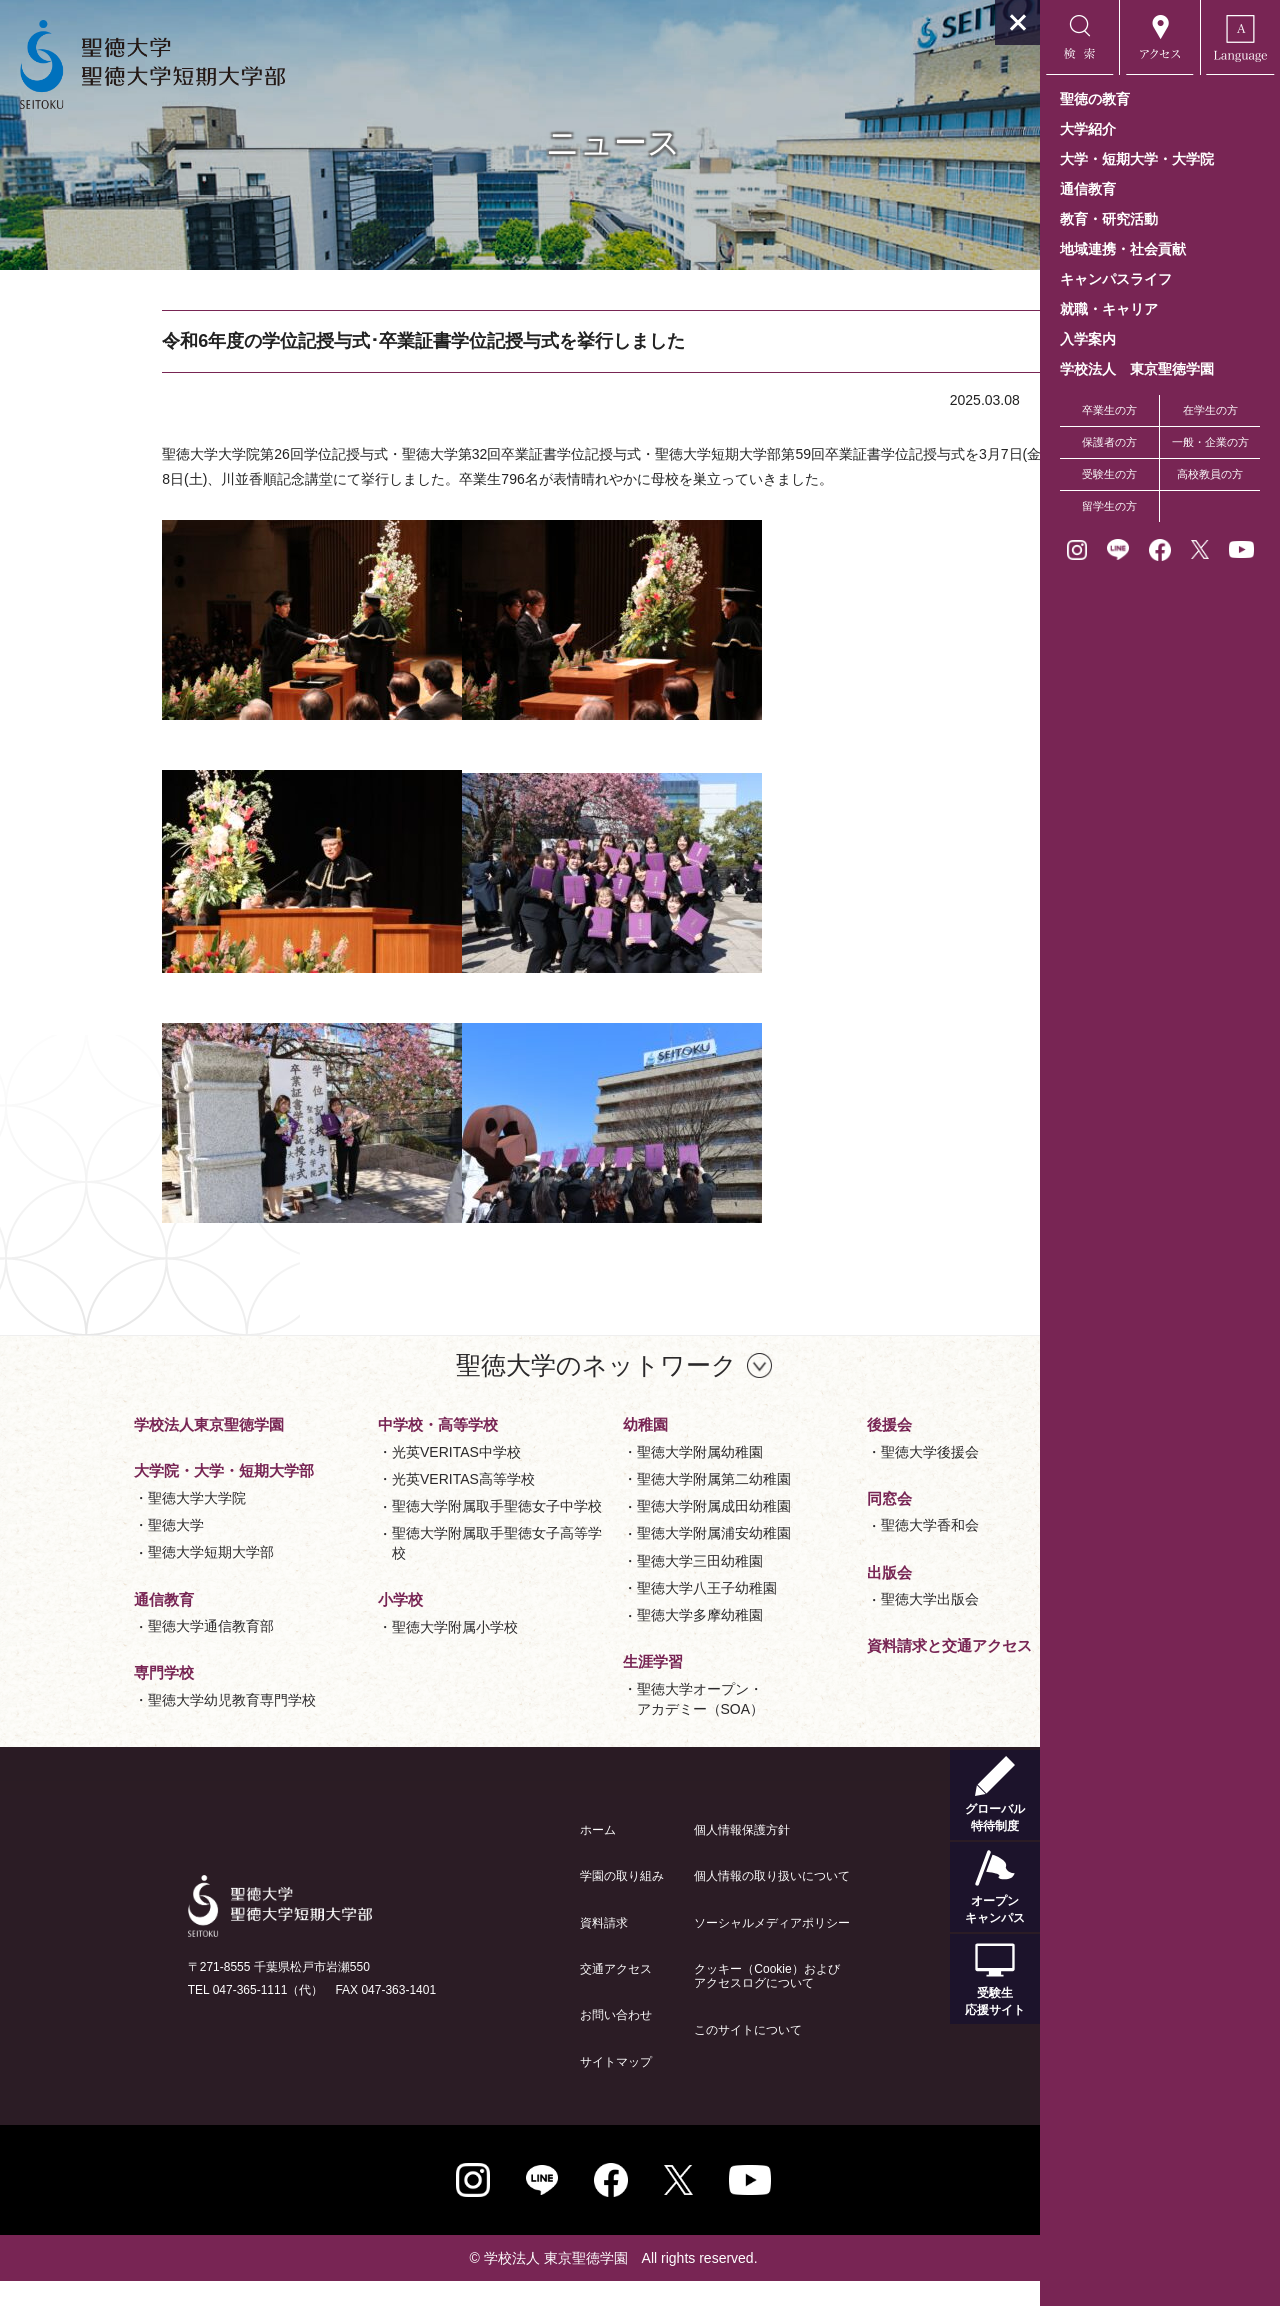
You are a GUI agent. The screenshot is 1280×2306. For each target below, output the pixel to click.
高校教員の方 (1210, 474)
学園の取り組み (529, 1901)
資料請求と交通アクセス (856, 1670)
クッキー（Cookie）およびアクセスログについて (673, 2001)
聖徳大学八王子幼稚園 (613, 1613)
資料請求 (511, 1948)
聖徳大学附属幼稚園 (606, 1477)
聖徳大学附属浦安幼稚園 (620, 1558)
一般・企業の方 (1210, 442)
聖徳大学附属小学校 (362, 1652)
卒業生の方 (1109, 410)
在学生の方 (1210, 410)
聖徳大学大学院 (103, 1523)
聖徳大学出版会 (837, 1624)
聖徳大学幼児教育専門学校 (138, 1725)
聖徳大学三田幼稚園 (606, 1586)
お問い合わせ (523, 2040)
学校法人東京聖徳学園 (115, 1449)
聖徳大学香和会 (837, 1550)
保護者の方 (1109, 442)
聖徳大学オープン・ (607, 1725)
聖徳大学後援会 (837, 1477)
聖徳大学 (82, 1550)
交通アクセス (523, 1994)
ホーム (505, 1855)
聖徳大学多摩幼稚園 (606, 1640)
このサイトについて (655, 2055)
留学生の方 (1109, 506)
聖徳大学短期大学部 (117, 1577)
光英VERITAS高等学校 (370, 1504)
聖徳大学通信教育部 (117, 1651)
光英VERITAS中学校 (363, 1477)
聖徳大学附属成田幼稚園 (620, 1531)
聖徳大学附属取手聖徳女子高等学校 (404, 1568)
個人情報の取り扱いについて (679, 1901)
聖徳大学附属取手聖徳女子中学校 (404, 1531)
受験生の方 (1109, 474)
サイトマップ (523, 2087)
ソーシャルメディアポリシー (679, 1948)
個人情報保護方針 (649, 1855)
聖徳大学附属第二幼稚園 (620, 1504)
